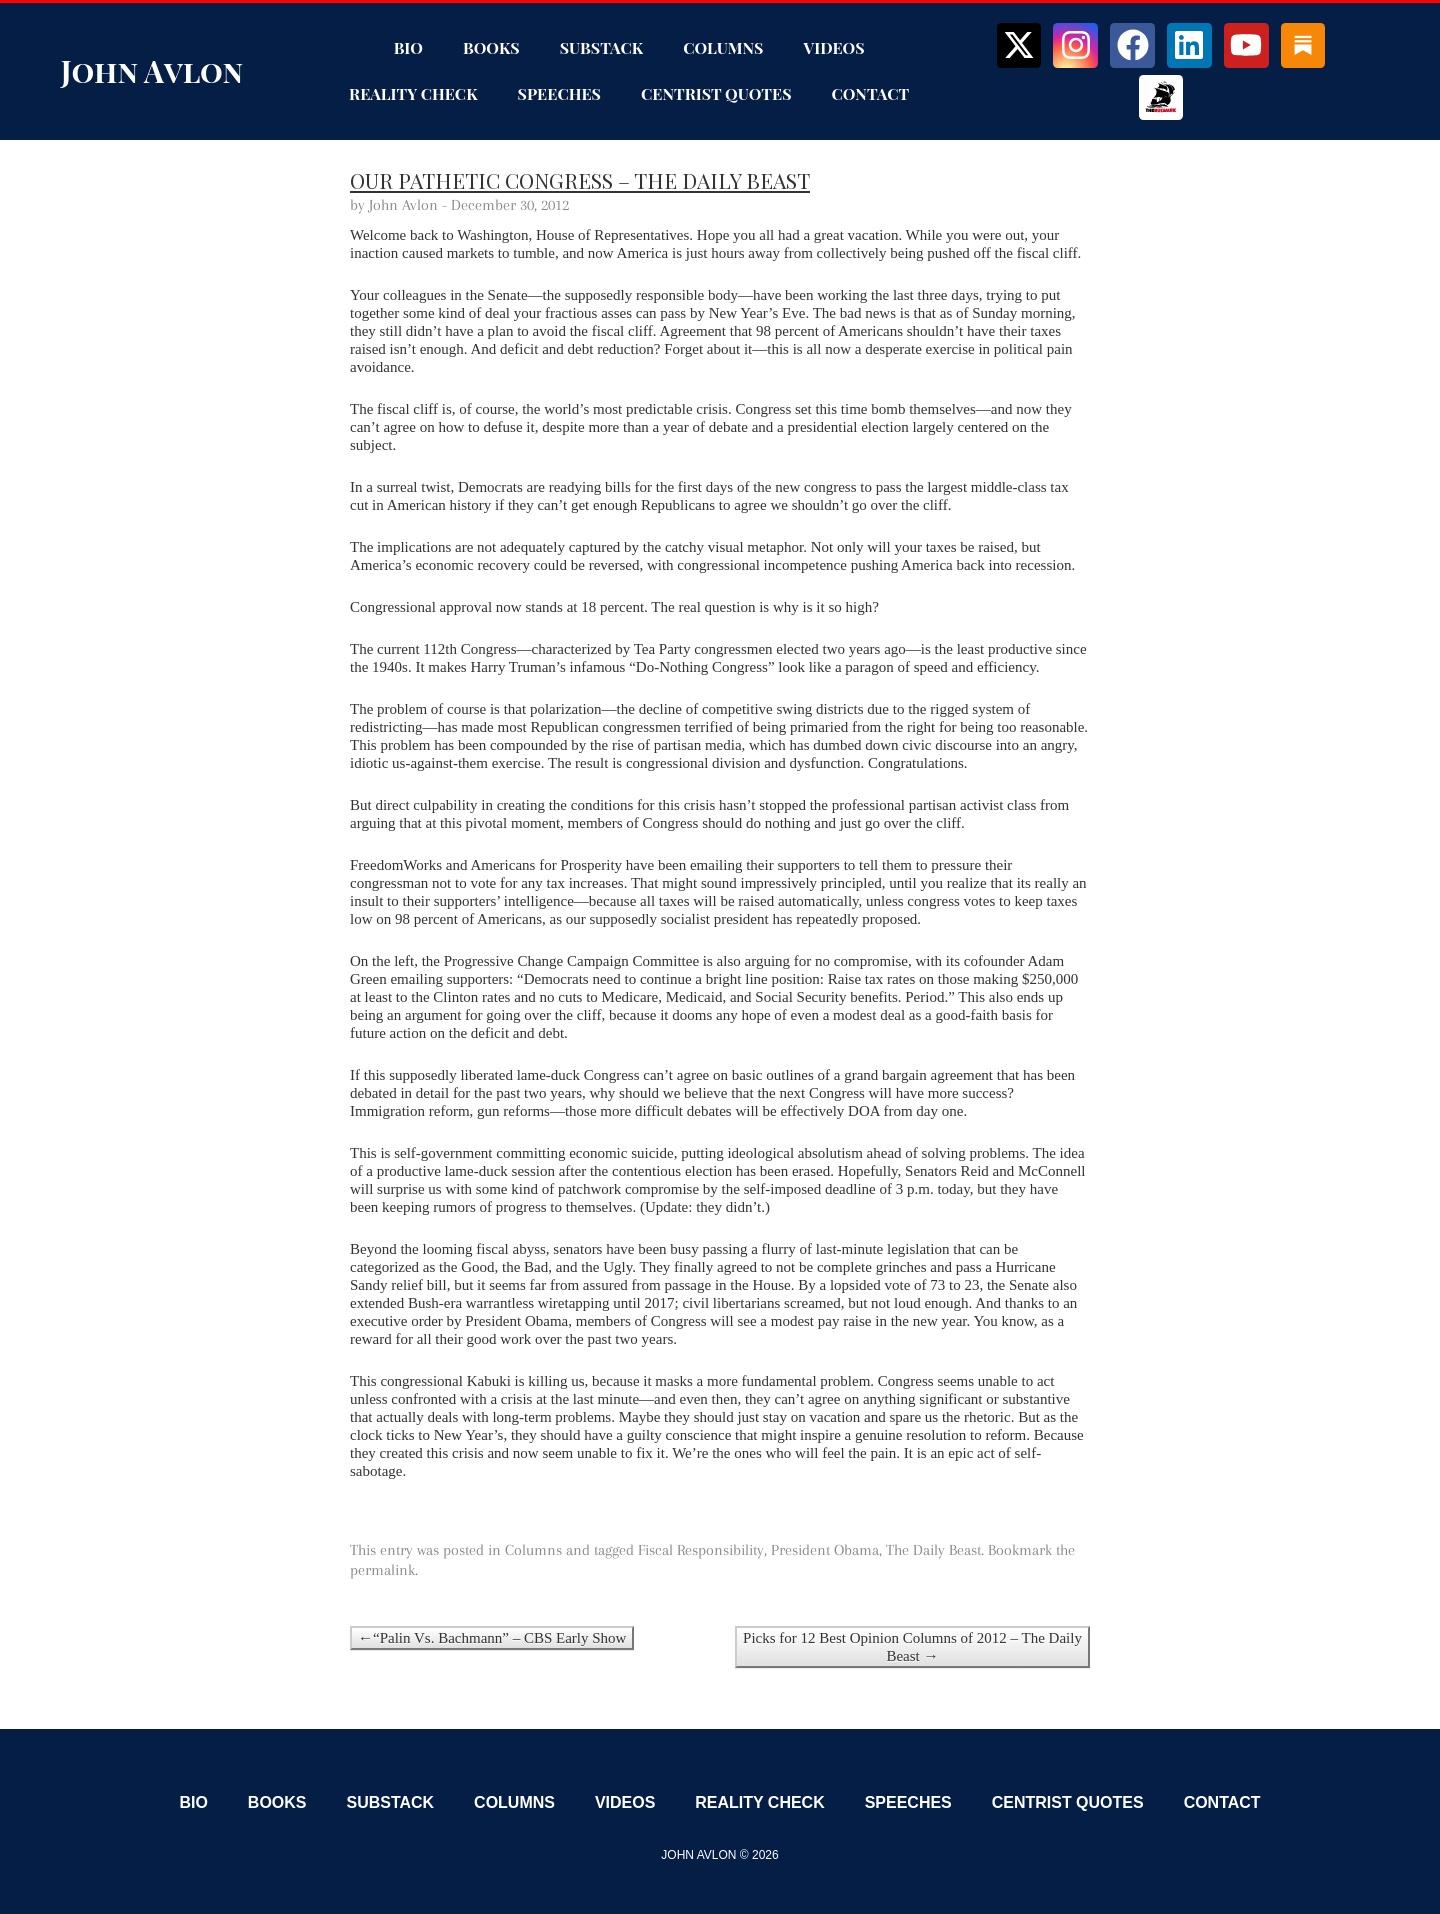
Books (491, 47)
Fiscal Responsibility (701, 1550)
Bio (408, 47)
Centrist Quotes (716, 93)
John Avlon (152, 71)
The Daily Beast (933, 1550)
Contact (871, 93)
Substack (601, 47)
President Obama (825, 1550)
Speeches (559, 93)
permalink (382, 1570)
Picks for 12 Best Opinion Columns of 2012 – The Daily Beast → (912, 1647)
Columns (723, 47)
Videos (833, 47)
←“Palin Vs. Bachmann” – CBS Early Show (492, 1638)
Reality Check (413, 93)
